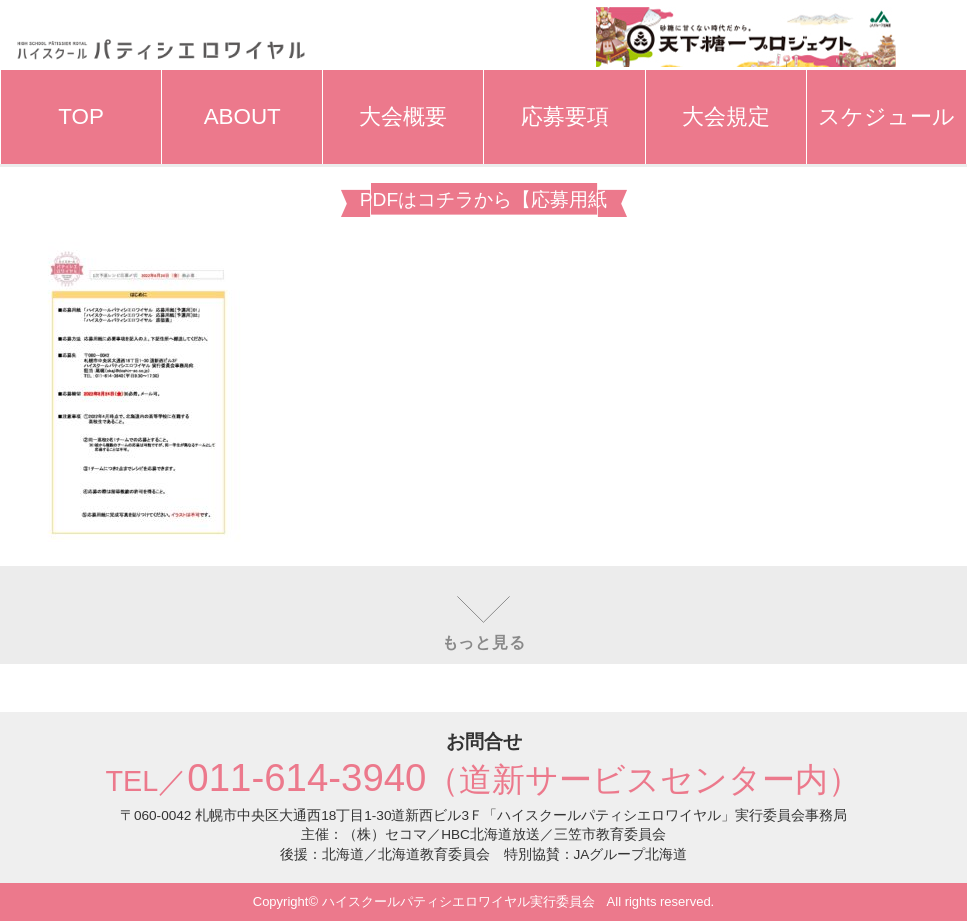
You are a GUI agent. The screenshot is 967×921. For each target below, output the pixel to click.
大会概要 (403, 116)
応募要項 (565, 116)
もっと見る (484, 642)
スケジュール (886, 116)
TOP (81, 116)
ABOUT (242, 116)
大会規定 (726, 116)
